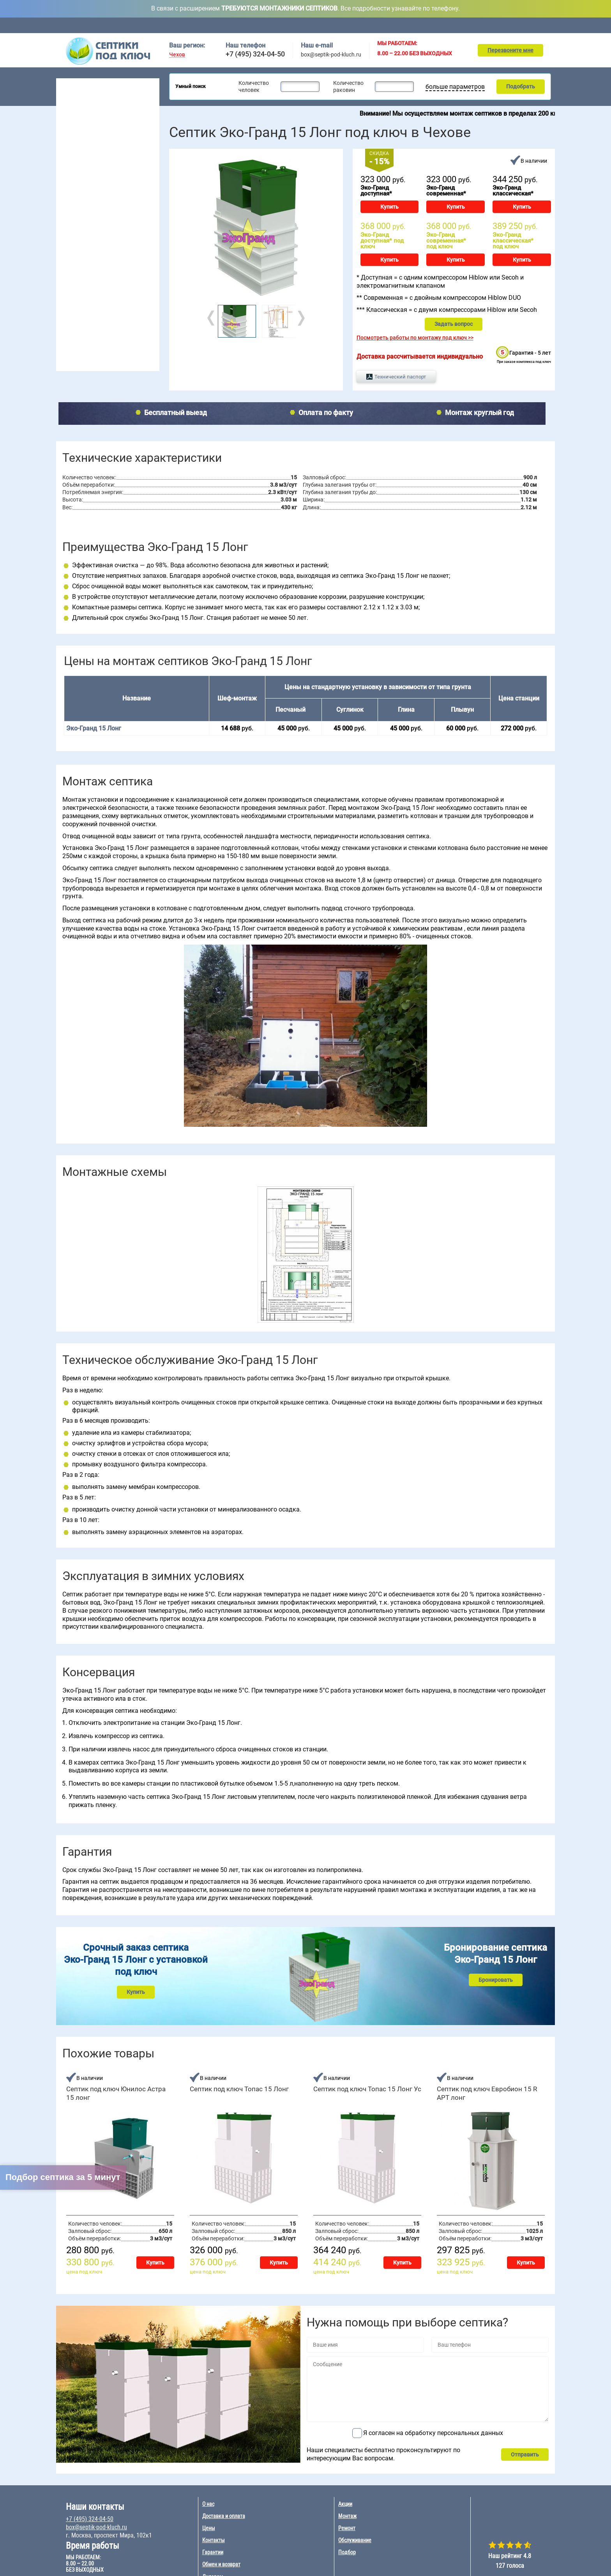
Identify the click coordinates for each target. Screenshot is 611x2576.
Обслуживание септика (92, 325)
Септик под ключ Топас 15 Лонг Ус (367, 2089)
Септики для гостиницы (91, 117)
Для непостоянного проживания (102, 166)
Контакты (545, 25)
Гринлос (70, 279)
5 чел (67, 232)
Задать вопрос (453, 324)
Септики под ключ (85, 84)
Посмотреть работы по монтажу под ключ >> (415, 337)
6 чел (103, 203)
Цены (358, 25)
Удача (121, 289)
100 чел (143, 232)
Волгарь (70, 269)
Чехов (177, 55)
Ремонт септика (83, 349)
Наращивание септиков (93, 361)
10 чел (105, 232)
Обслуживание (256, 25)
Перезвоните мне (510, 50)
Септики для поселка (87, 126)
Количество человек (253, 86)
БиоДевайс (127, 269)
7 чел (103, 213)
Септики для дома (84, 107)
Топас (67, 259)
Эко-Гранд (126, 299)
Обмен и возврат (221, 2564)
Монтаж (430, 25)
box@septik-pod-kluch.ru (331, 54)
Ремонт (468, 25)
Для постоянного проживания (99, 156)
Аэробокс (72, 289)
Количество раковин (348, 86)
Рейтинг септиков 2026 (97, 176)
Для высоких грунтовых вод (96, 146)
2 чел (67, 203)
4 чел (67, 223)
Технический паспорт (400, 376)
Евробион (125, 279)
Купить (389, 207)
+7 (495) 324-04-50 (255, 54)
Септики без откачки (87, 136)
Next (300, 318)
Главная (177, 25)
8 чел (103, 223)
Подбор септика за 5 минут (62, 2177)
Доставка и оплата (312, 25)
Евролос (123, 259)
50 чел (141, 223)
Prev (211, 318)
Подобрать (520, 86)
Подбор (505, 25)
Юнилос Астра (78, 299)
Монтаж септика (83, 313)
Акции (393, 25)
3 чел (67, 213)
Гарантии (212, 2552)
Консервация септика (90, 337)
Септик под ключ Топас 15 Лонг (239, 2089)
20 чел (141, 203)
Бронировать (496, 1980)
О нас (208, 2504)
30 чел (141, 213)
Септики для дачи (83, 97)
